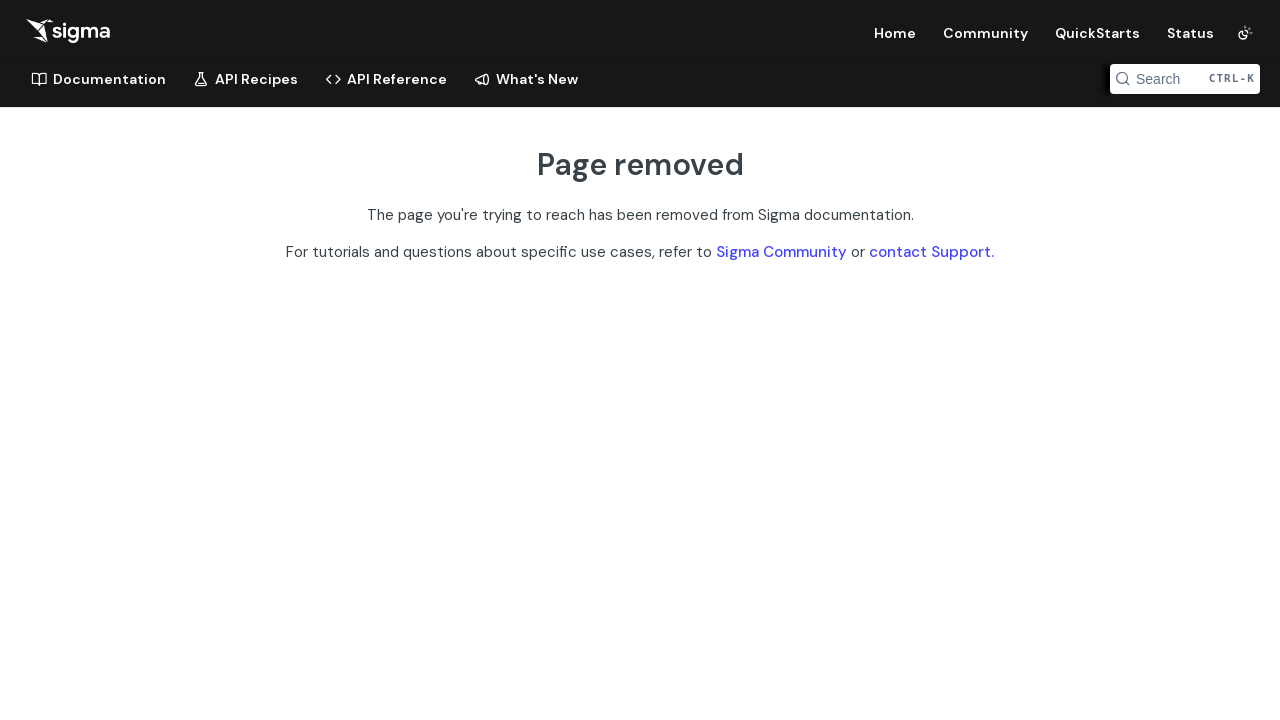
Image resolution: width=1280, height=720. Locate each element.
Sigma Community (781, 252)
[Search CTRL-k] (1185, 79)
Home (895, 33)
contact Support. (931, 252)
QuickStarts (1097, 33)
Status (1190, 33)
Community (985, 33)
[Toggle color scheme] (1245, 33)
